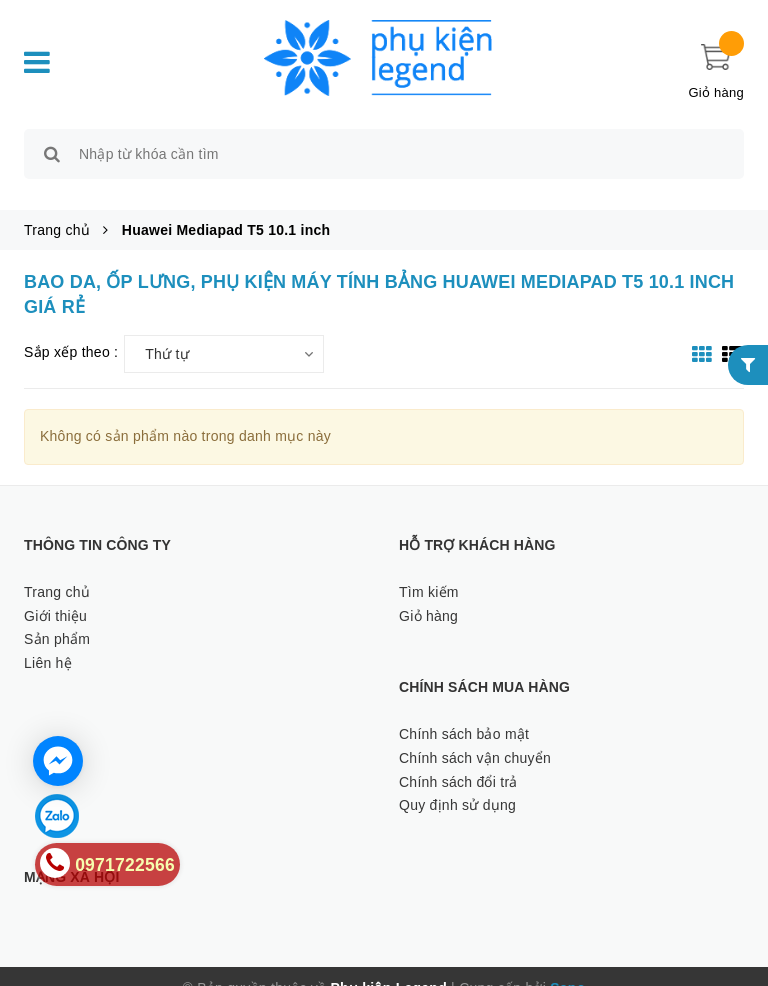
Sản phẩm (57, 617)
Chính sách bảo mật (464, 711)
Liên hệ (48, 640)
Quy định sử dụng (457, 783)
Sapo (567, 965)
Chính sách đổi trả (458, 759)
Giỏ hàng (428, 593)
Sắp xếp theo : (71, 330)
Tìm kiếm (429, 569)
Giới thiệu (55, 593)
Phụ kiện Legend (389, 965)
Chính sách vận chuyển (475, 735)
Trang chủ (57, 569)
